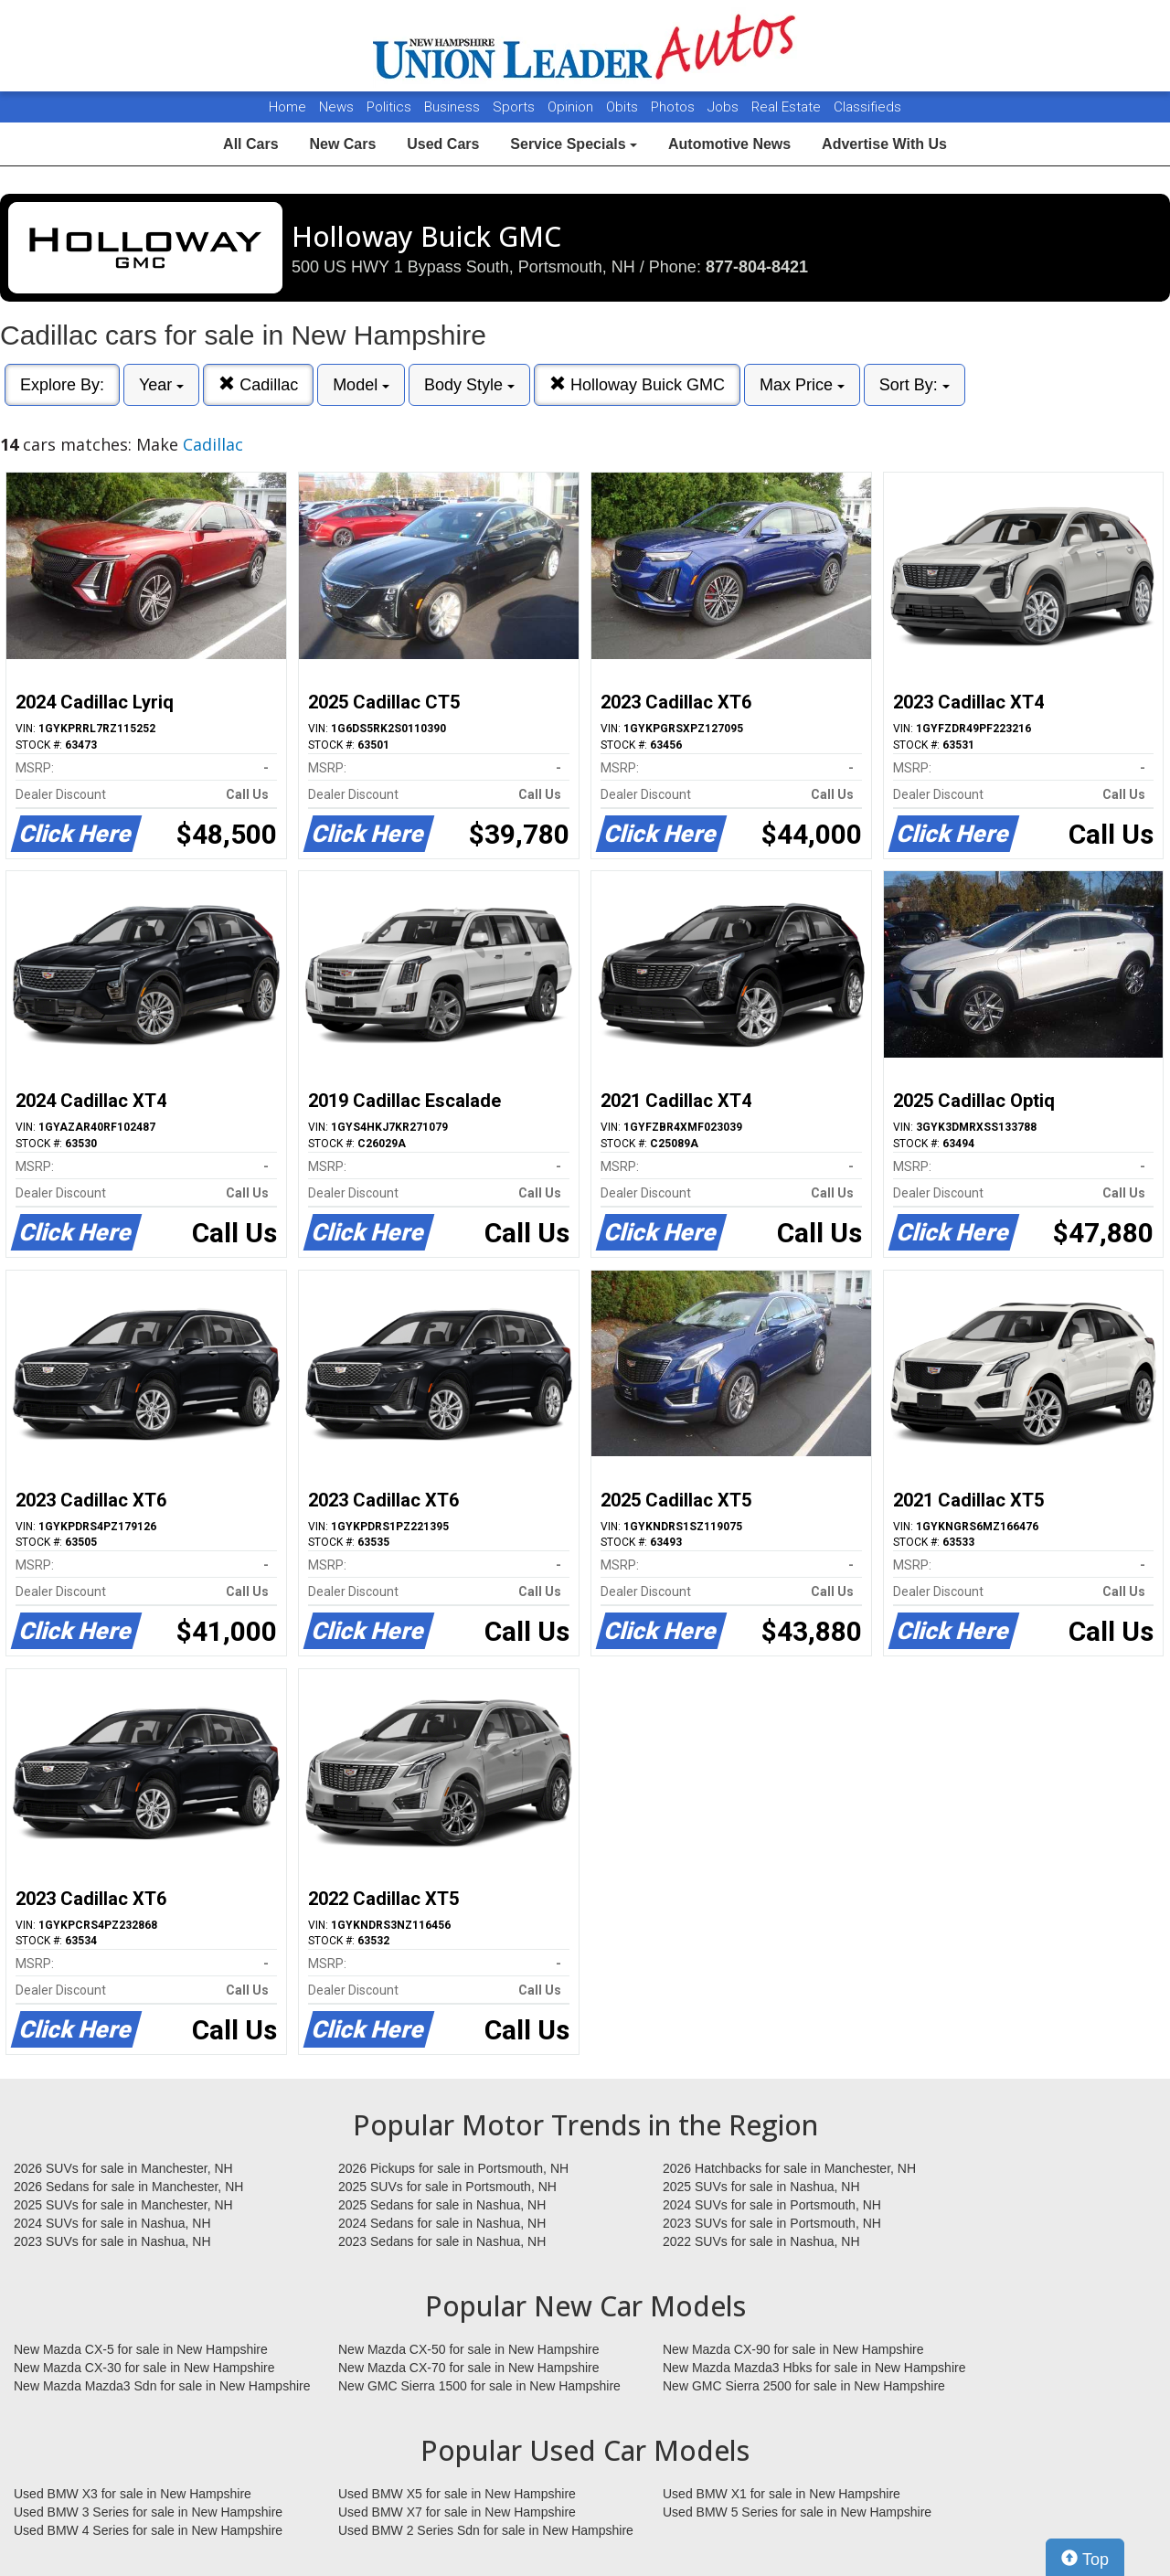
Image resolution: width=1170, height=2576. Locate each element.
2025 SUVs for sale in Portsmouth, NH (447, 2186)
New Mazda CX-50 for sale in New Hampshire (469, 2349)
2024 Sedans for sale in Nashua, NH (442, 2223)
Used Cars (443, 144)
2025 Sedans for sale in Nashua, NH (442, 2205)
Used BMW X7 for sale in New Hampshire (457, 2512)
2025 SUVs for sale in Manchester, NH (123, 2205)
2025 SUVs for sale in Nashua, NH (761, 2186)
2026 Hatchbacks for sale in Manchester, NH (789, 2168)
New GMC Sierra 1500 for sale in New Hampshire (479, 2386)
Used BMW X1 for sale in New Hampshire (781, 2493)
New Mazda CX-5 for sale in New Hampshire (141, 2349)
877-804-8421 (757, 267)
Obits (624, 107)
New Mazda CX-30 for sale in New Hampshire (144, 2367)
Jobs (724, 107)
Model (361, 385)
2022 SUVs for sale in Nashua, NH (761, 2241)
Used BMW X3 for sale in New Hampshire (132, 2493)
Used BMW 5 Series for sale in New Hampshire (797, 2512)
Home (287, 107)
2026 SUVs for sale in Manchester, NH (123, 2168)
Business (454, 107)
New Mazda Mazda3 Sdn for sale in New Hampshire (162, 2386)
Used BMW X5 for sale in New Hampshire (457, 2493)
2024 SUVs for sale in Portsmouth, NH (772, 2205)
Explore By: (62, 385)
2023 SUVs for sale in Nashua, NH (112, 2241)
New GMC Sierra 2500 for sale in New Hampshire (804, 2386)
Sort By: (914, 385)
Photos (674, 107)
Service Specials (573, 144)
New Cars (342, 144)
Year (161, 385)
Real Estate (787, 107)
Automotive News (729, 144)
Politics (389, 107)
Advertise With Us (884, 144)
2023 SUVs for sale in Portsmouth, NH (772, 2223)
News (336, 107)
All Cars (250, 144)
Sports (515, 107)
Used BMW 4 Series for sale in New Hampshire (148, 2530)
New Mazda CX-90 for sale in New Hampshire (793, 2349)
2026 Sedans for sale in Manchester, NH (128, 2186)
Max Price (802, 385)
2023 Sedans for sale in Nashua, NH (442, 2241)
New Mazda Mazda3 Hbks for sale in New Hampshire (814, 2367)
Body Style (469, 385)
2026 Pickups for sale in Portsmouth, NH (453, 2168)
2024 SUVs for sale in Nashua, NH (112, 2223)
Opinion (572, 107)
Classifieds (867, 107)
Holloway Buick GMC (637, 384)
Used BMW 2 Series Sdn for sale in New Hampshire (485, 2530)
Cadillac (258, 384)
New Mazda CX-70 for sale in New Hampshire (469, 2367)
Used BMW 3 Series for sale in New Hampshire (148, 2512)
